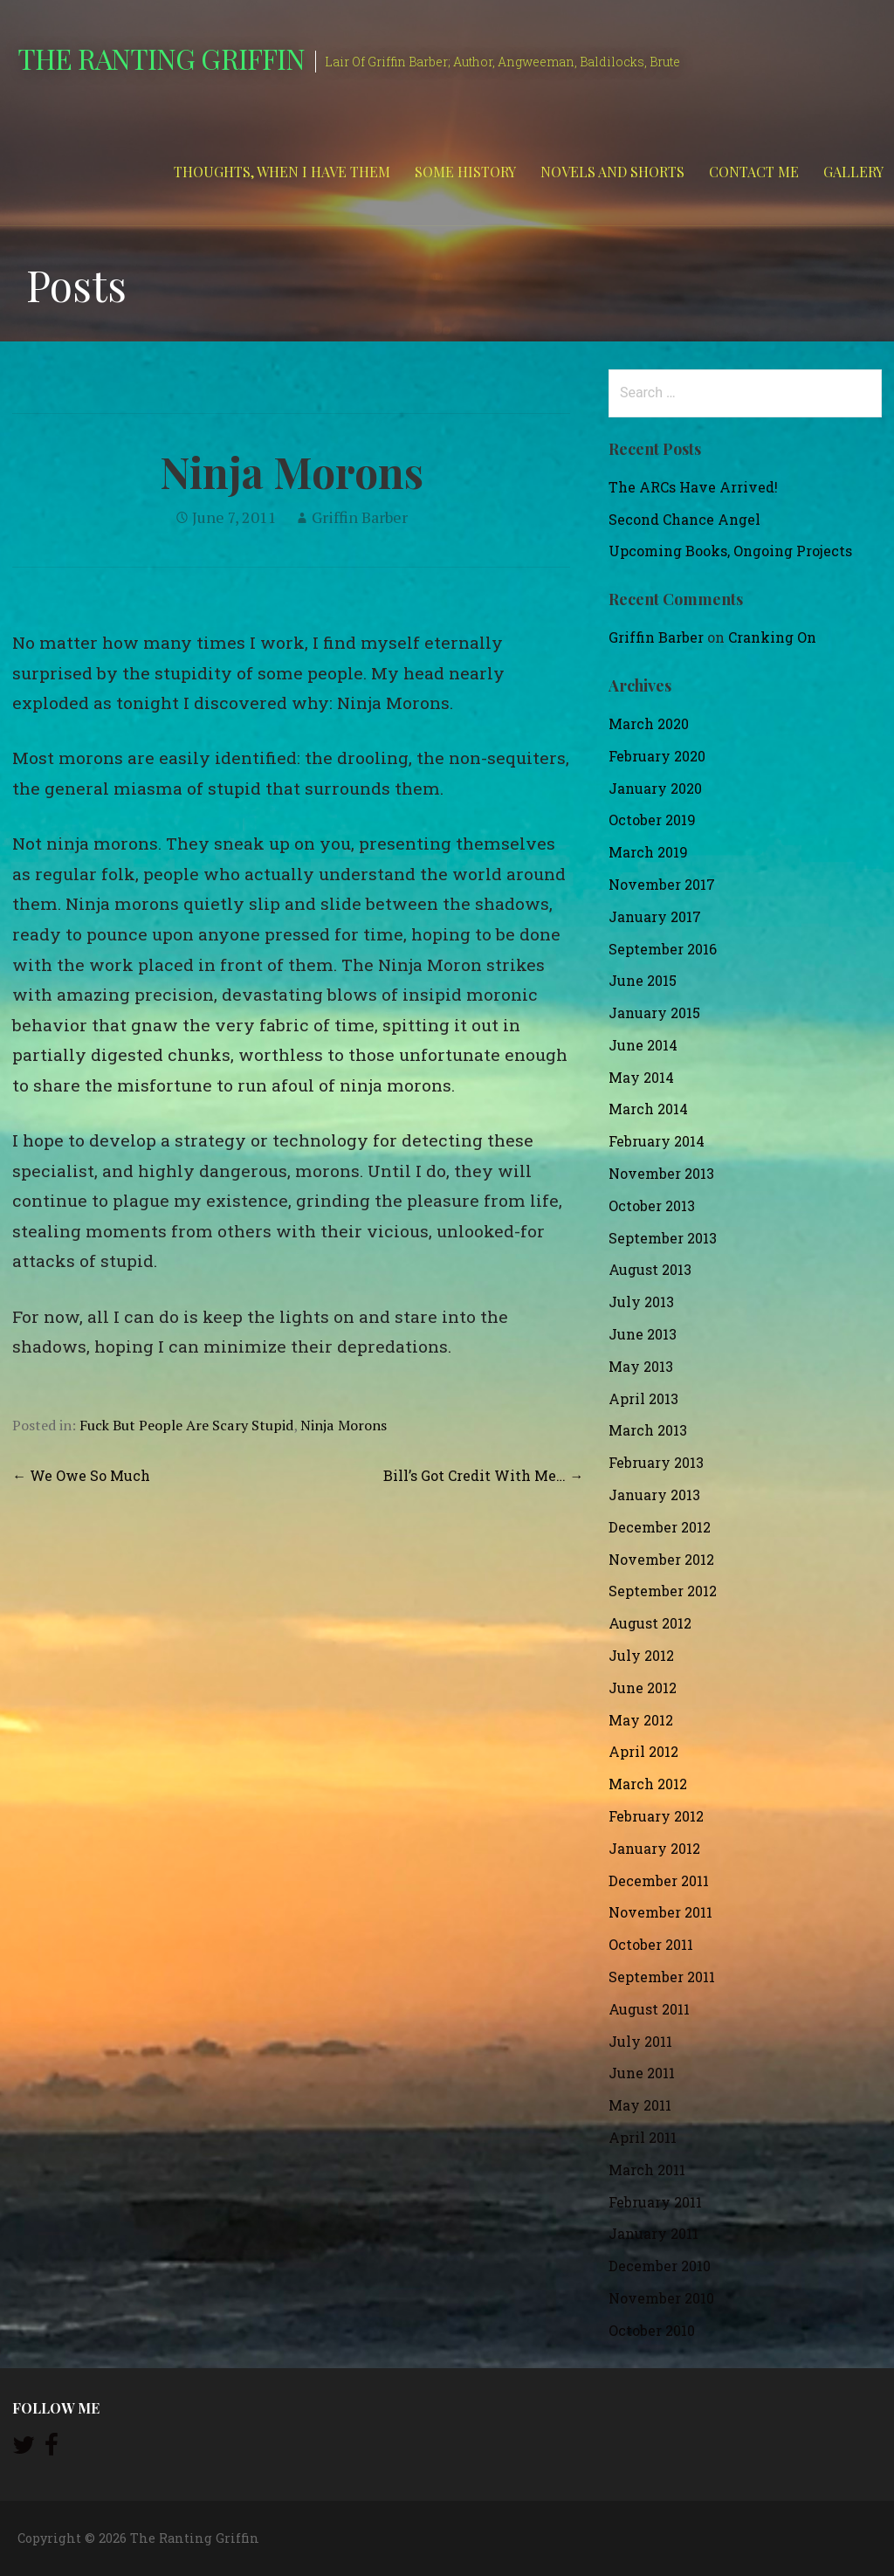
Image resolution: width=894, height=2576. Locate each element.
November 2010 (661, 2298)
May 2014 (641, 1077)
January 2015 (654, 1012)
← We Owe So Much (81, 1475)
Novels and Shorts (612, 171)
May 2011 (640, 2105)
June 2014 (643, 1045)
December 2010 (660, 2265)
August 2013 (650, 1269)
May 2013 (641, 1366)
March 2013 (648, 1430)
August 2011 (649, 2009)
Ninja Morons (343, 1425)
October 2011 (651, 1944)
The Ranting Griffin (161, 58)
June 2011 (642, 2072)
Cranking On (772, 637)
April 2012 (643, 1751)
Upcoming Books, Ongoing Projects (730, 550)
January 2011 (653, 2233)
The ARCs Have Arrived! (693, 487)
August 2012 (650, 1623)
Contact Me (754, 171)
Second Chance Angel (684, 519)
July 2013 (641, 1301)
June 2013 (643, 1334)
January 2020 (655, 788)
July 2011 (640, 2041)
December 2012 (660, 1527)
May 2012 (641, 1720)
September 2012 (663, 1590)
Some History (465, 171)
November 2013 (661, 1173)
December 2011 (659, 1880)
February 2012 (656, 1816)
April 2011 (643, 2137)
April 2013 (643, 1398)
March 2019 (648, 852)
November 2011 (660, 1912)
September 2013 (663, 1238)
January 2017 (655, 916)
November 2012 (661, 1559)
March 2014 (648, 1108)
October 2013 (652, 1205)
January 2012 (654, 1848)
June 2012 (643, 1687)
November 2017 (662, 884)
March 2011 (647, 2169)
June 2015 (643, 980)
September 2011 (662, 1976)
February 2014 (657, 1141)
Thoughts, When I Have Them (282, 171)
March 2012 (648, 1783)
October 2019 (652, 819)
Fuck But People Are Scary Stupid (186, 1425)
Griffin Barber (360, 516)
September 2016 (663, 949)
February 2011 (655, 2202)
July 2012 (641, 1655)
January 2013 (654, 1494)
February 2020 (657, 756)
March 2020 (649, 723)
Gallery (853, 171)
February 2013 (656, 1462)
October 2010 (652, 2330)
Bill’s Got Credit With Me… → (483, 1475)
